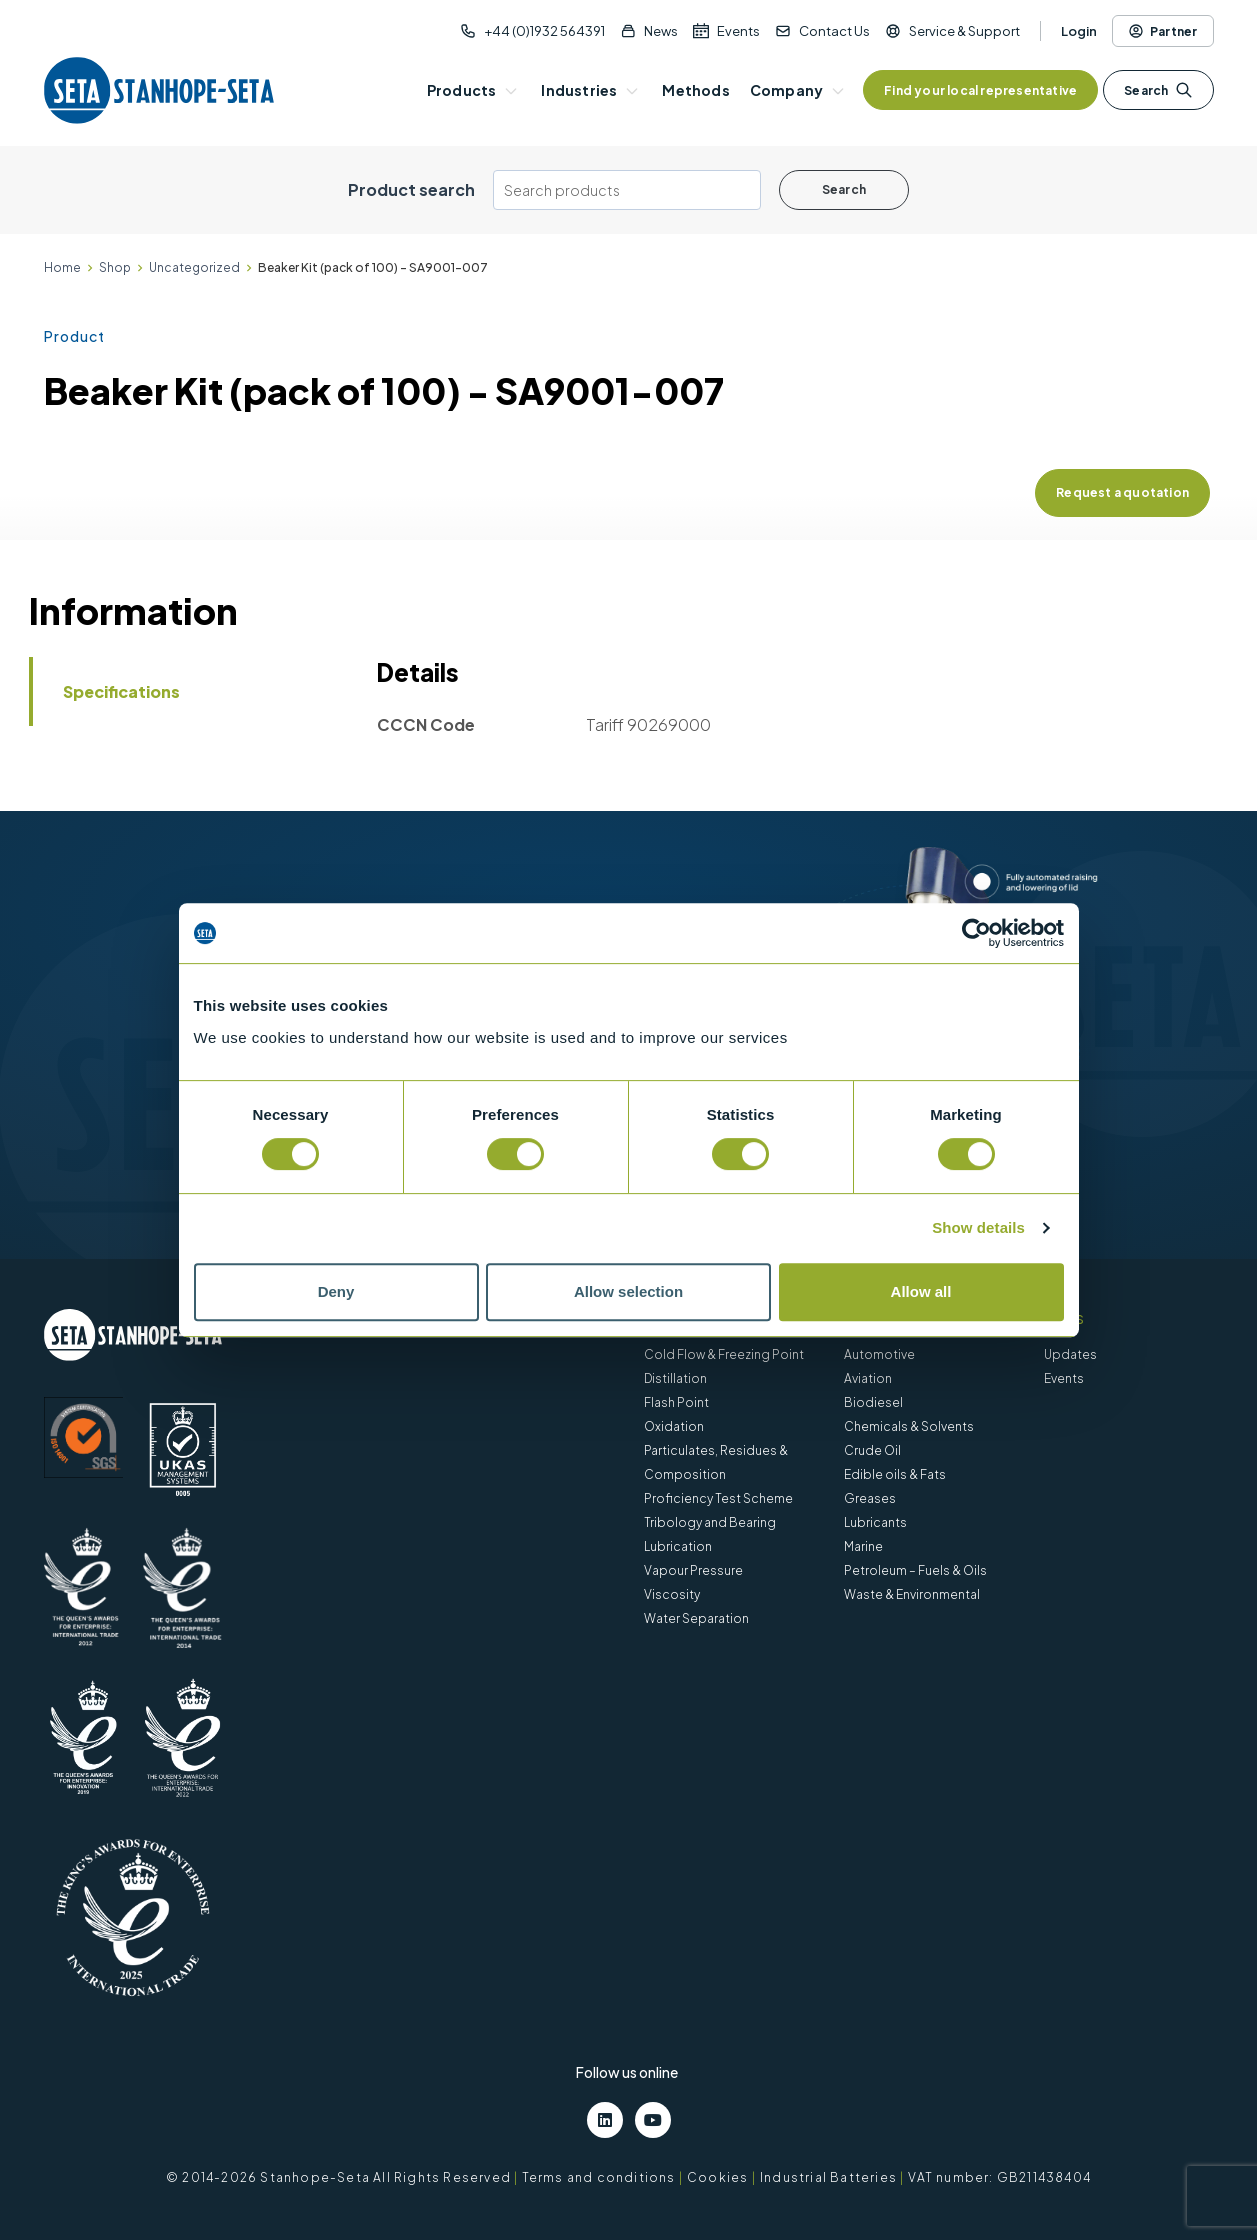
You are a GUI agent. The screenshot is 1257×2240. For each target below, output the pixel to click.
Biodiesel (873, 1402)
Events (738, 31)
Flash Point (676, 1402)
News (661, 31)
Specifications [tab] (121, 691)
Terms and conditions (599, 2177)
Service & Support (964, 31)
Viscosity (672, 1594)
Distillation (675, 1378)
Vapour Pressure (693, 1570)
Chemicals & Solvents (909, 1426)
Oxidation (674, 1426)
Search (1158, 90)
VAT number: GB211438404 (999, 2177)
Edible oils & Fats (895, 1474)
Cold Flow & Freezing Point (724, 1354)
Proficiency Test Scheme (718, 1498)
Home (62, 267)
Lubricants (875, 1522)
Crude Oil (872, 1450)
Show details (978, 1227)
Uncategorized (194, 267)
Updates (1070, 1354)
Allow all (921, 1291)
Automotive (879, 1354)
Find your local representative (980, 90)
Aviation (868, 1378)
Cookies (717, 2177)
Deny (336, 1291)
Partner (1162, 31)
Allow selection (628, 1291)
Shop (115, 267)
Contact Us (834, 31)
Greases (870, 1498)
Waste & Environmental (912, 1594)
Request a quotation (1122, 492)
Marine (863, 1546)
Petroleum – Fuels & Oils (915, 1570)
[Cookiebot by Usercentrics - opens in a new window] (976, 933)
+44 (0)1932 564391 (544, 31)
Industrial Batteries (828, 2177)
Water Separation (696, 1618)
